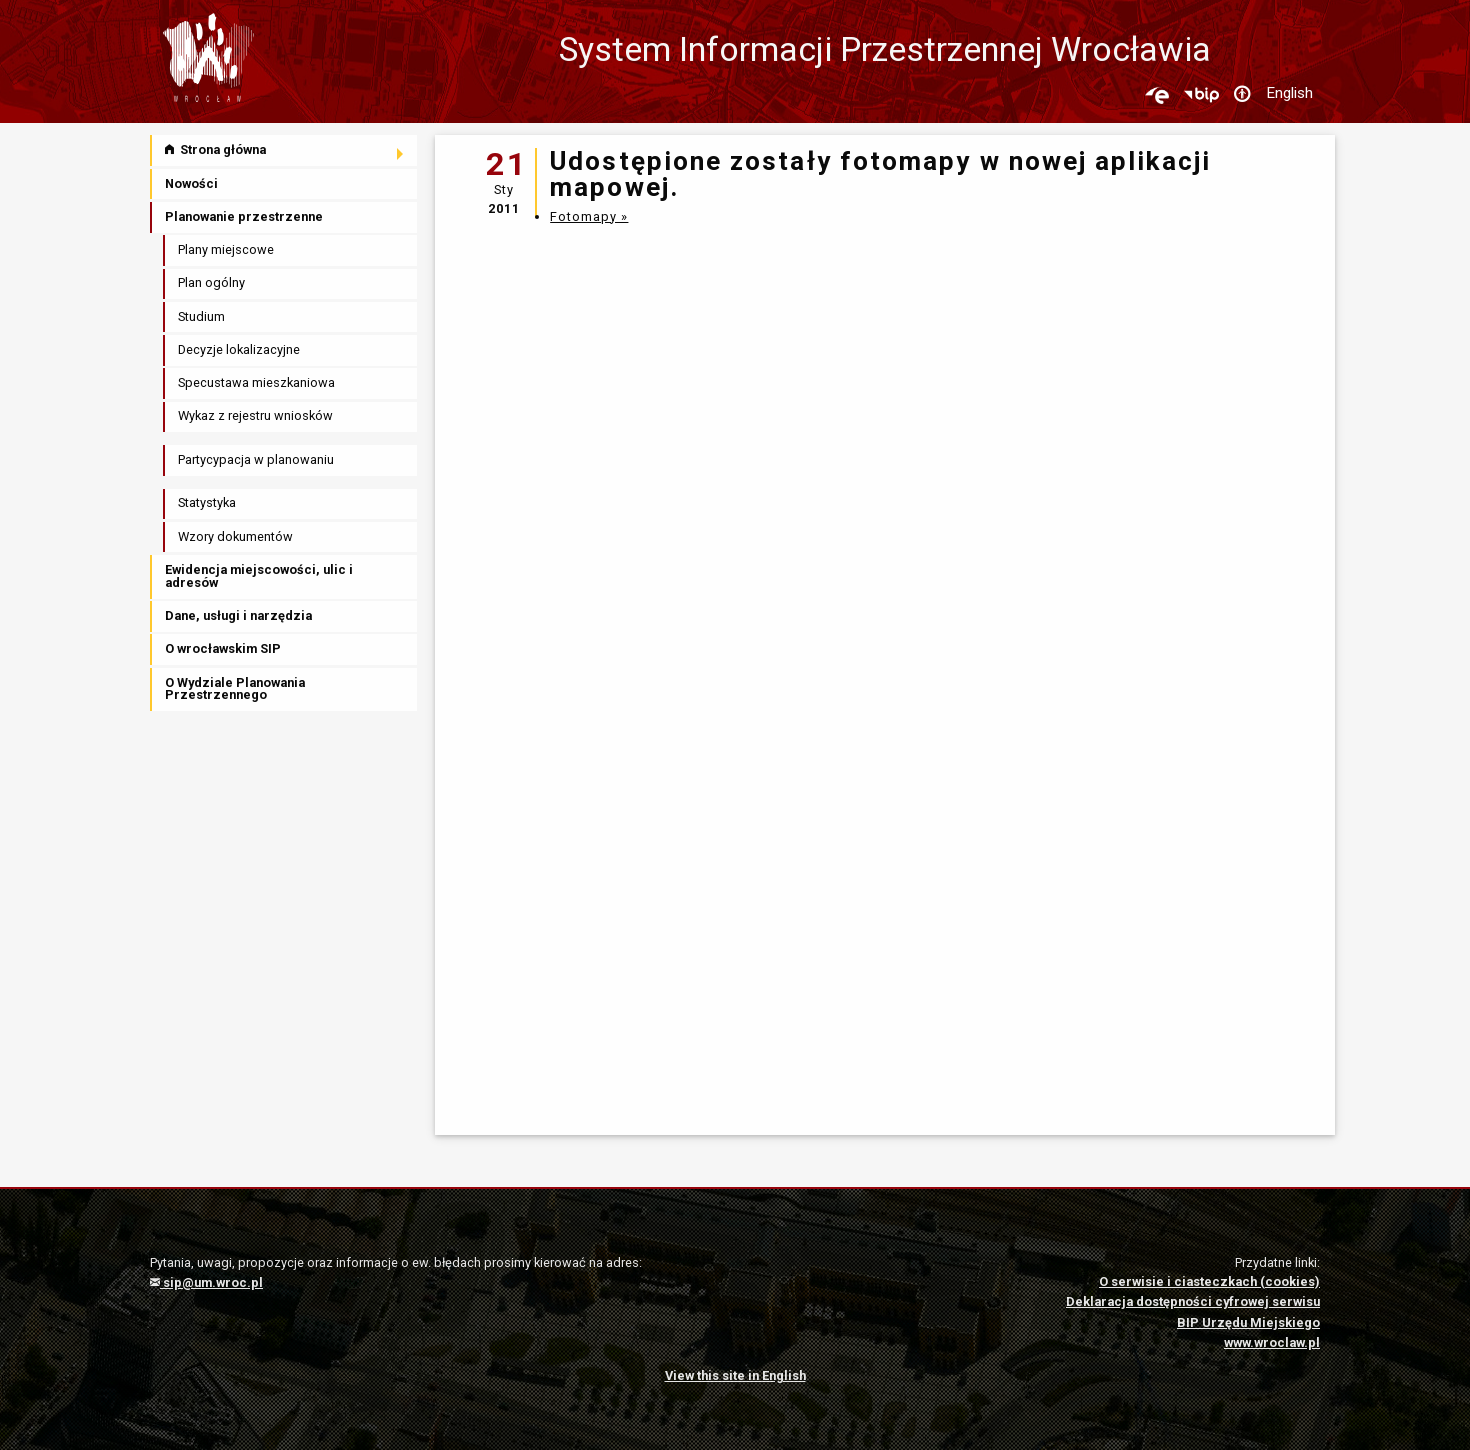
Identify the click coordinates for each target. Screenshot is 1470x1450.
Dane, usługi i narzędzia (238, 615)
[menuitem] (285, 150)
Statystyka (207, 502)
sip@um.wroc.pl (206, 1282)
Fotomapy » (589, 216)
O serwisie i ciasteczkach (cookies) (1209, 1281)
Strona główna (215, 149)
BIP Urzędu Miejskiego (1248, 1322)
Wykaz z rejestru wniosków (255, 415)
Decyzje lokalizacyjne (239, 349)
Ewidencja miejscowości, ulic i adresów (259, 576)
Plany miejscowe (226, 249)
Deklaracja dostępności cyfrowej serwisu (1193, 1301)
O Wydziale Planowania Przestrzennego (235, 689)
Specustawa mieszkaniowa (256, 382)
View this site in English (735, 1375)
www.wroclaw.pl (1272, 1342)
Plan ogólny (211, 282)
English (1289, 93)
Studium (201, 316)
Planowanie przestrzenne (244, 216)
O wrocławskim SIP (223, 648)
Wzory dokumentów (235, 536)
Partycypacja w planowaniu (256, 459)
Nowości (191, 183)
